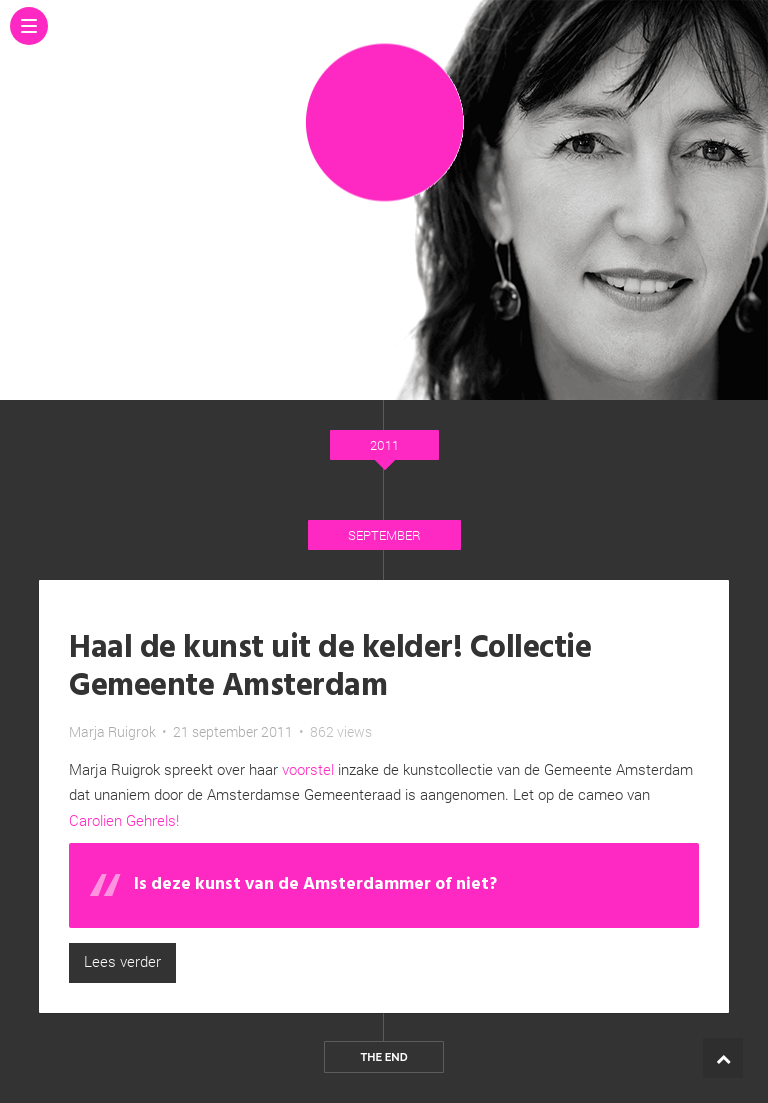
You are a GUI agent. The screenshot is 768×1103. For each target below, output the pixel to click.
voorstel (308, 769)
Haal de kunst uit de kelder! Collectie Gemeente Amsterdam (330, 667)
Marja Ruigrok (112, 731)
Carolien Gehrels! (124, 820)
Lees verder (122, 961)
